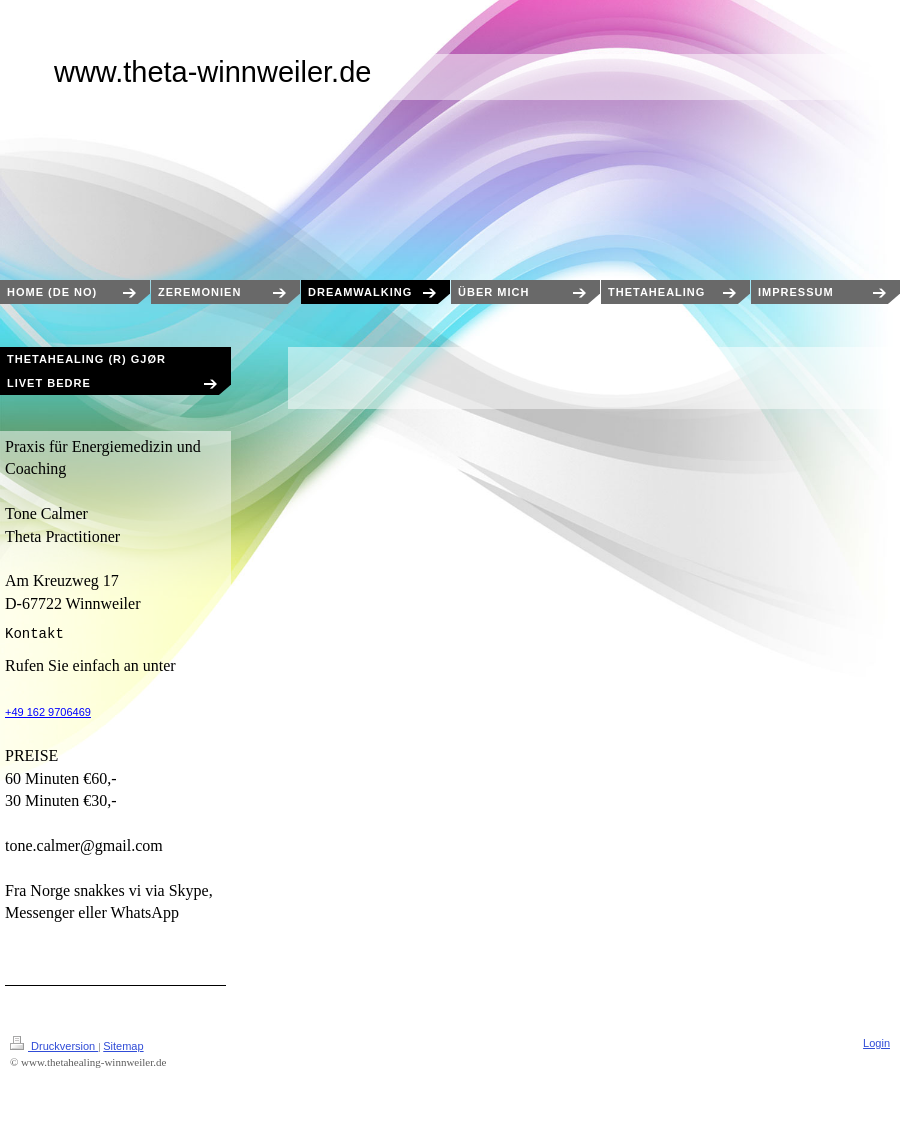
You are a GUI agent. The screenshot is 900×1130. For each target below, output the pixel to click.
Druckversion (54, 1046)
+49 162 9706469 (48, 712)
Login (876, 1043)
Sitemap (123, 1046)
